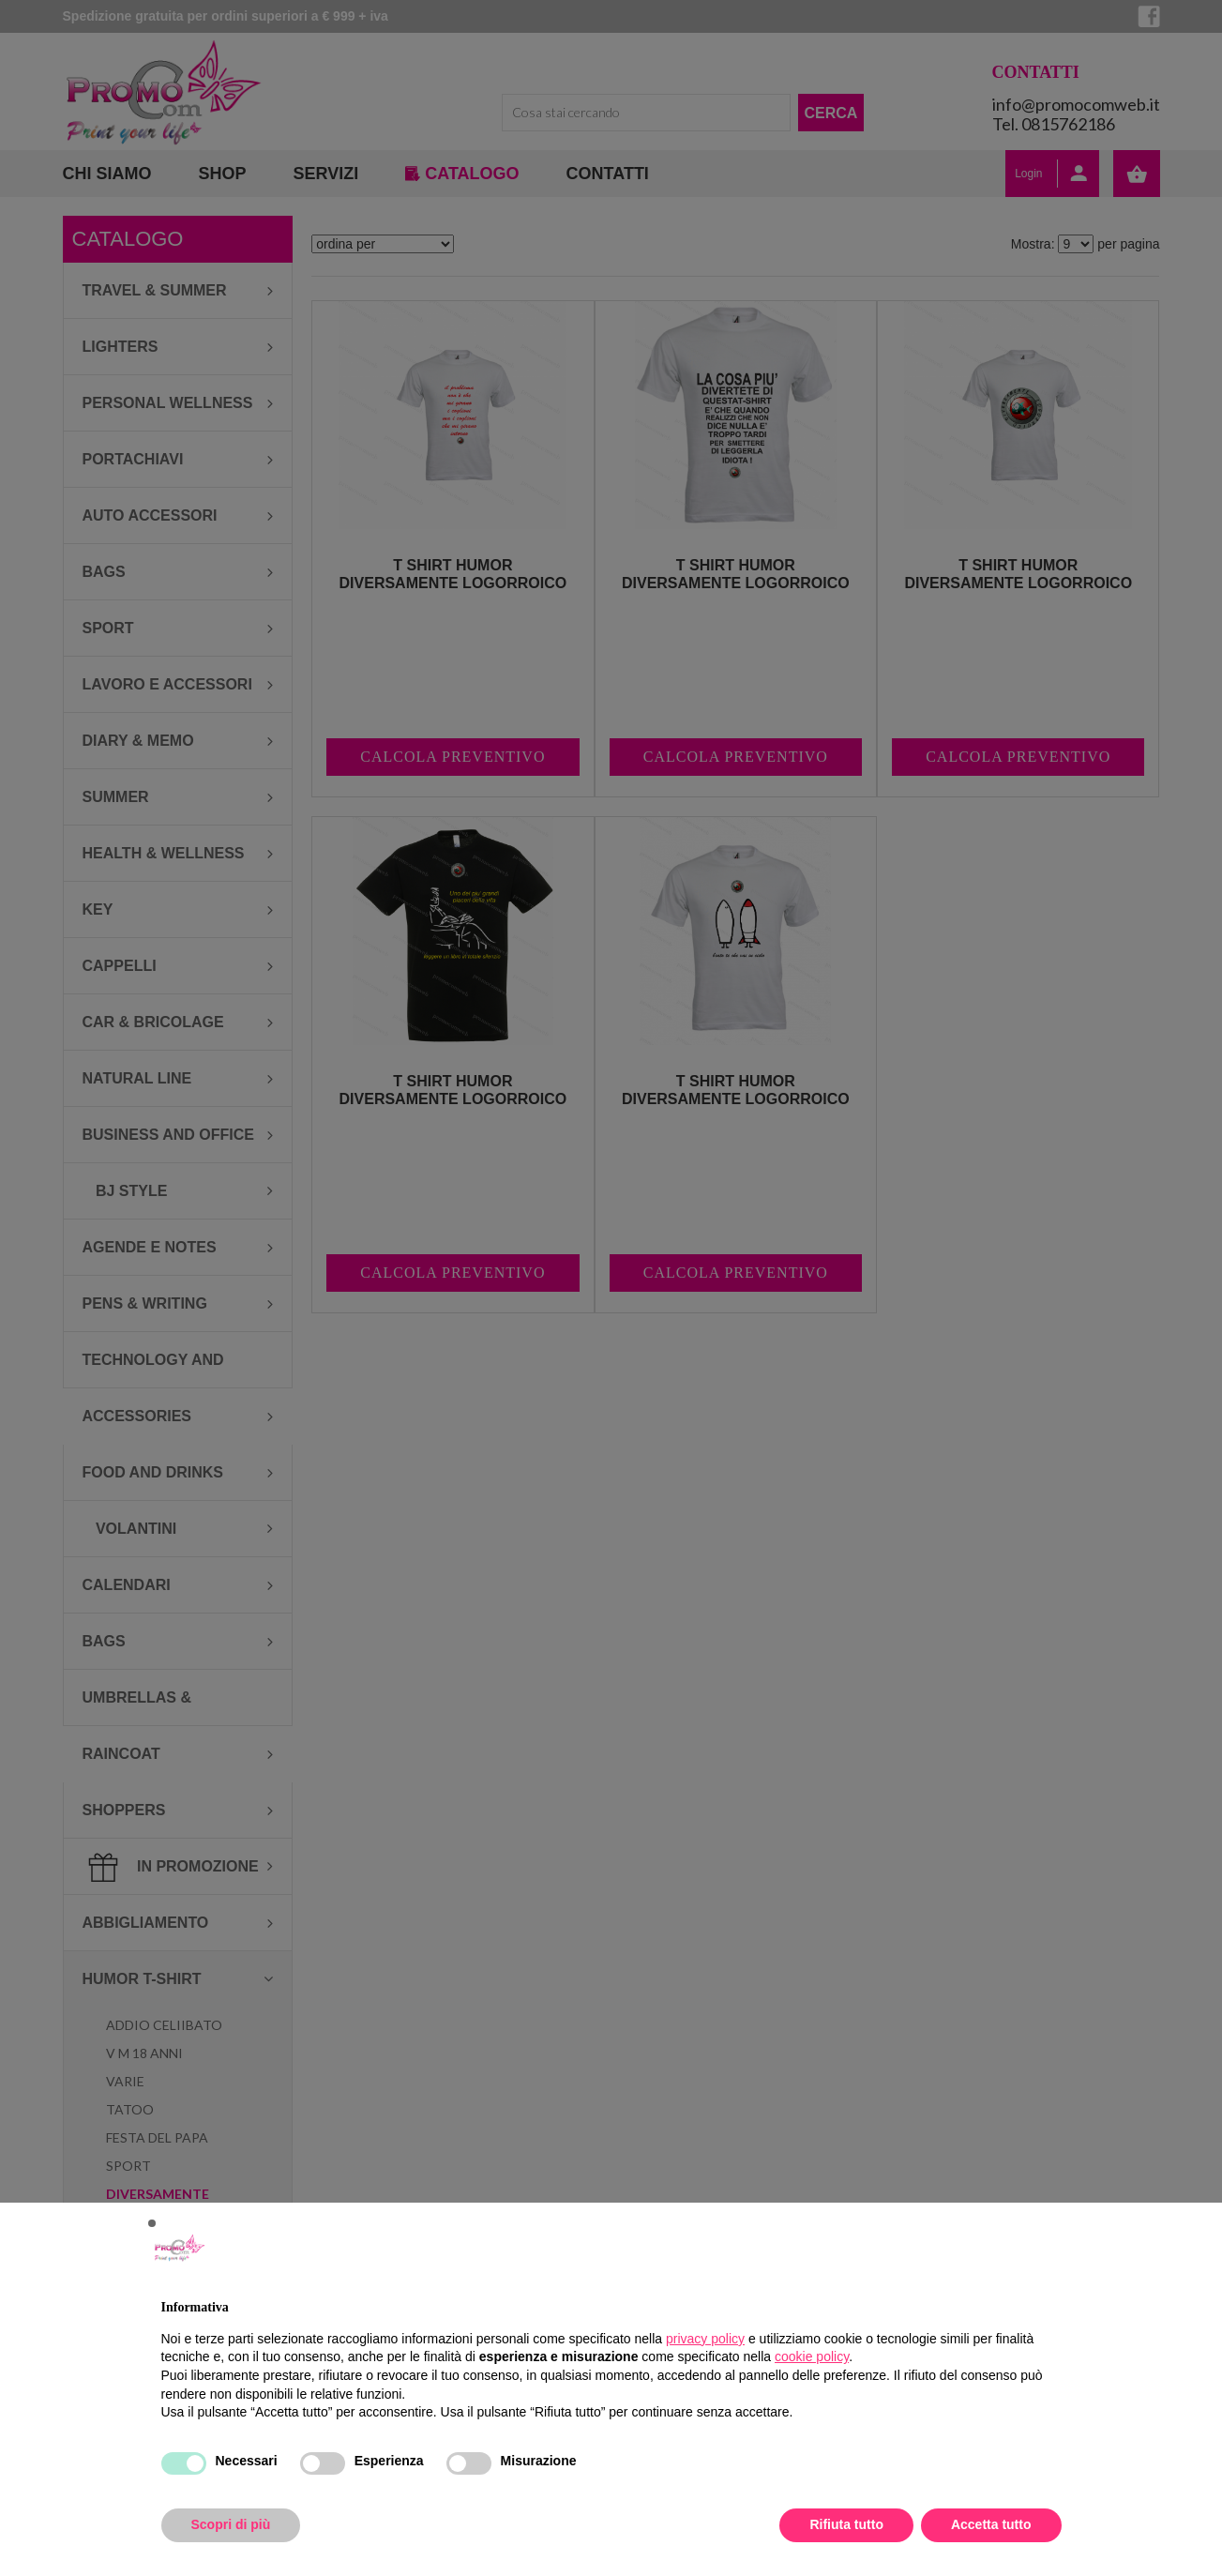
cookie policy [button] (812, 2356)
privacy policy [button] (705, 2338)
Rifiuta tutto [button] (846, 2524)
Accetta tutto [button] (991, 2524)
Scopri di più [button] (231, 2524)
